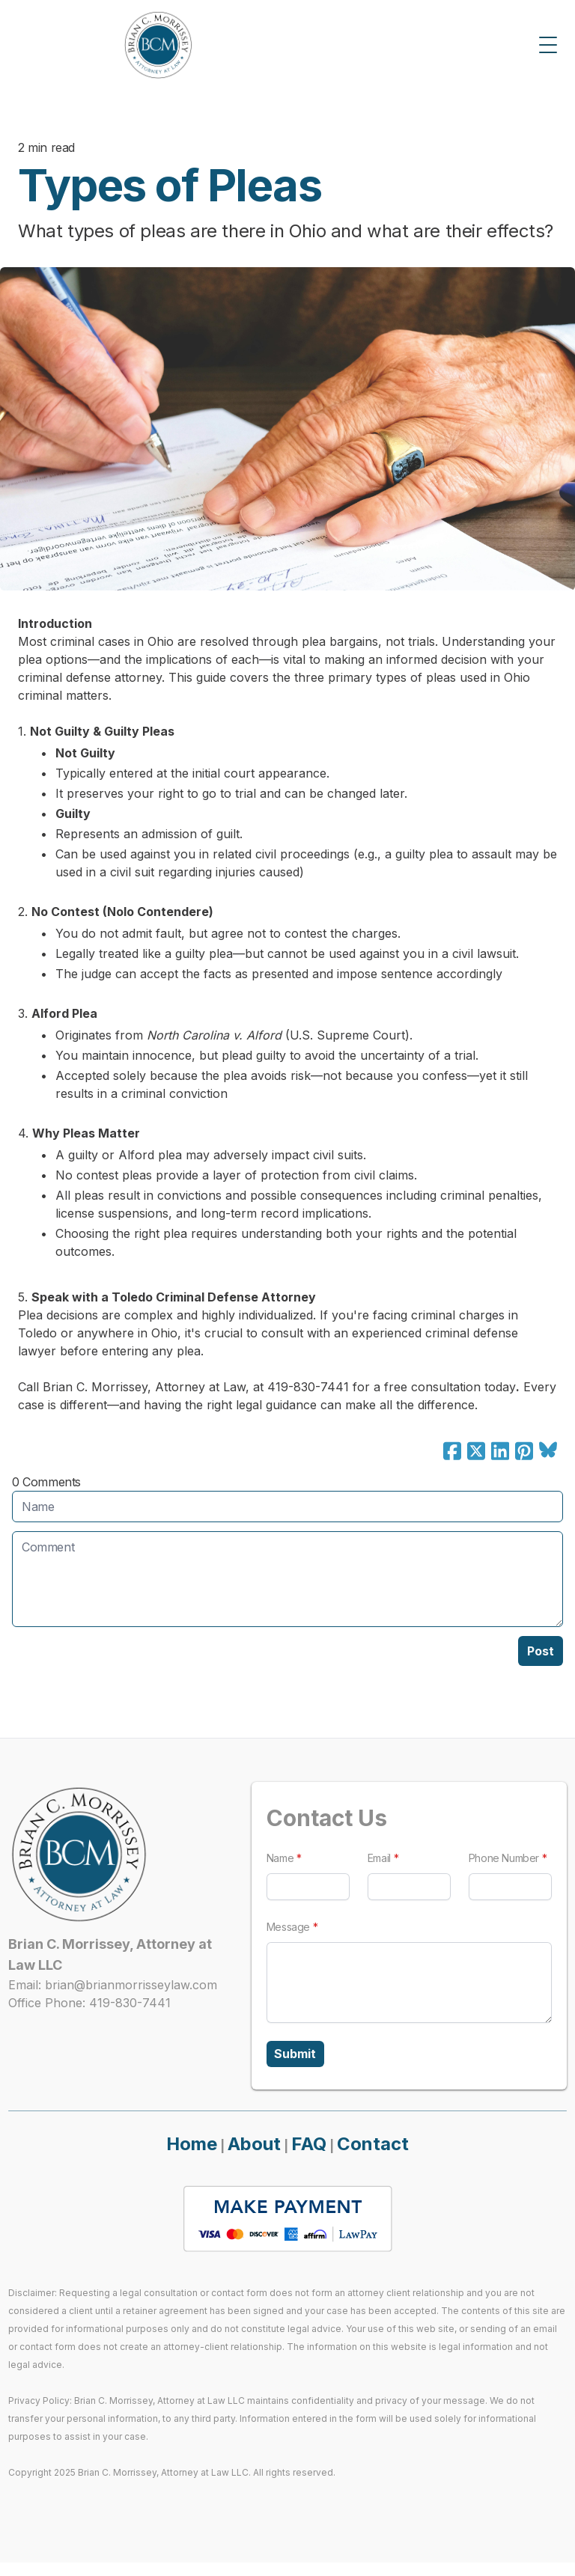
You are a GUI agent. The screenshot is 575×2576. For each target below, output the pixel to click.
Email (380, 1858)
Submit (298, 2055)
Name (278, 1858)
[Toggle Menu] (548, 45)
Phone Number (509, 1858)
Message (286, 1926)
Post (540, 1650)
